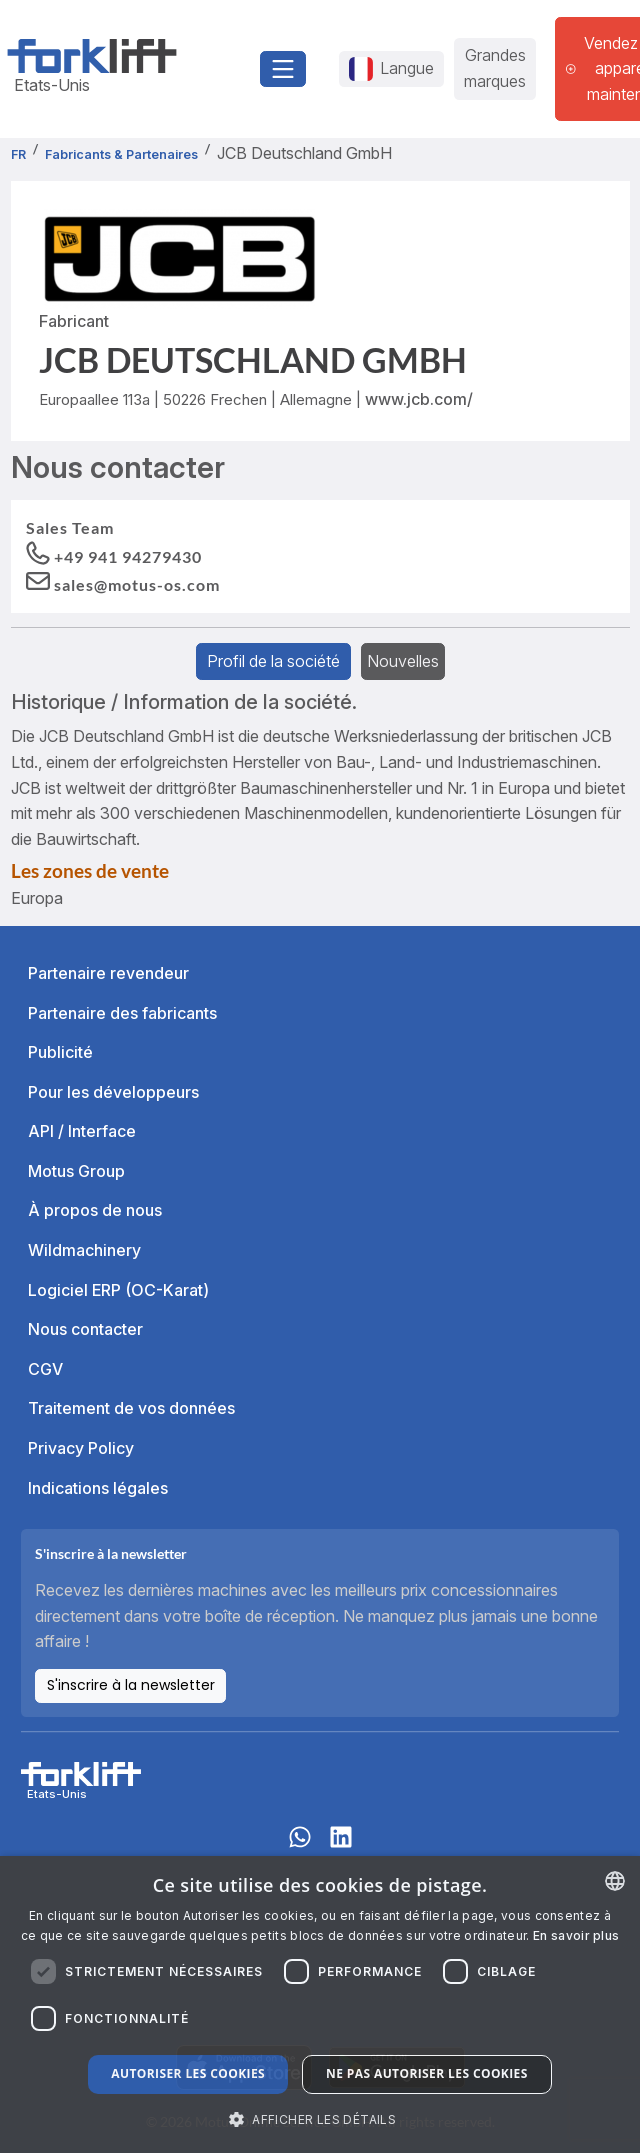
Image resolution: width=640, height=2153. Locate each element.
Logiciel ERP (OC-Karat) (118, 1290)
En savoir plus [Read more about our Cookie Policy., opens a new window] (576, 1935)
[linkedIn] (341, 1846)
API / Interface (82, 1131)
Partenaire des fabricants (122, 1013)
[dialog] (320, 2004)
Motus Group (76, 1171)
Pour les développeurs (113, 1092)
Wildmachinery (84, 1250)
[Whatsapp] (300, 1846)
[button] (123, 583)
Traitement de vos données (131, 1408)
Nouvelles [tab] (403, 661)
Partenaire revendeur (108, 973)
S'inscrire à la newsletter (131, 1685)
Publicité (60, 1052)
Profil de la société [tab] (273, 661)
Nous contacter (85, 1329)
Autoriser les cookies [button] (188, 2073)
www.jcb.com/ (419, 399)
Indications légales (98, 1488)
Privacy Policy (81, 1448)
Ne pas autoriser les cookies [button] (427, 2073)
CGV (45, 1369)
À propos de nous (95, 1210)
